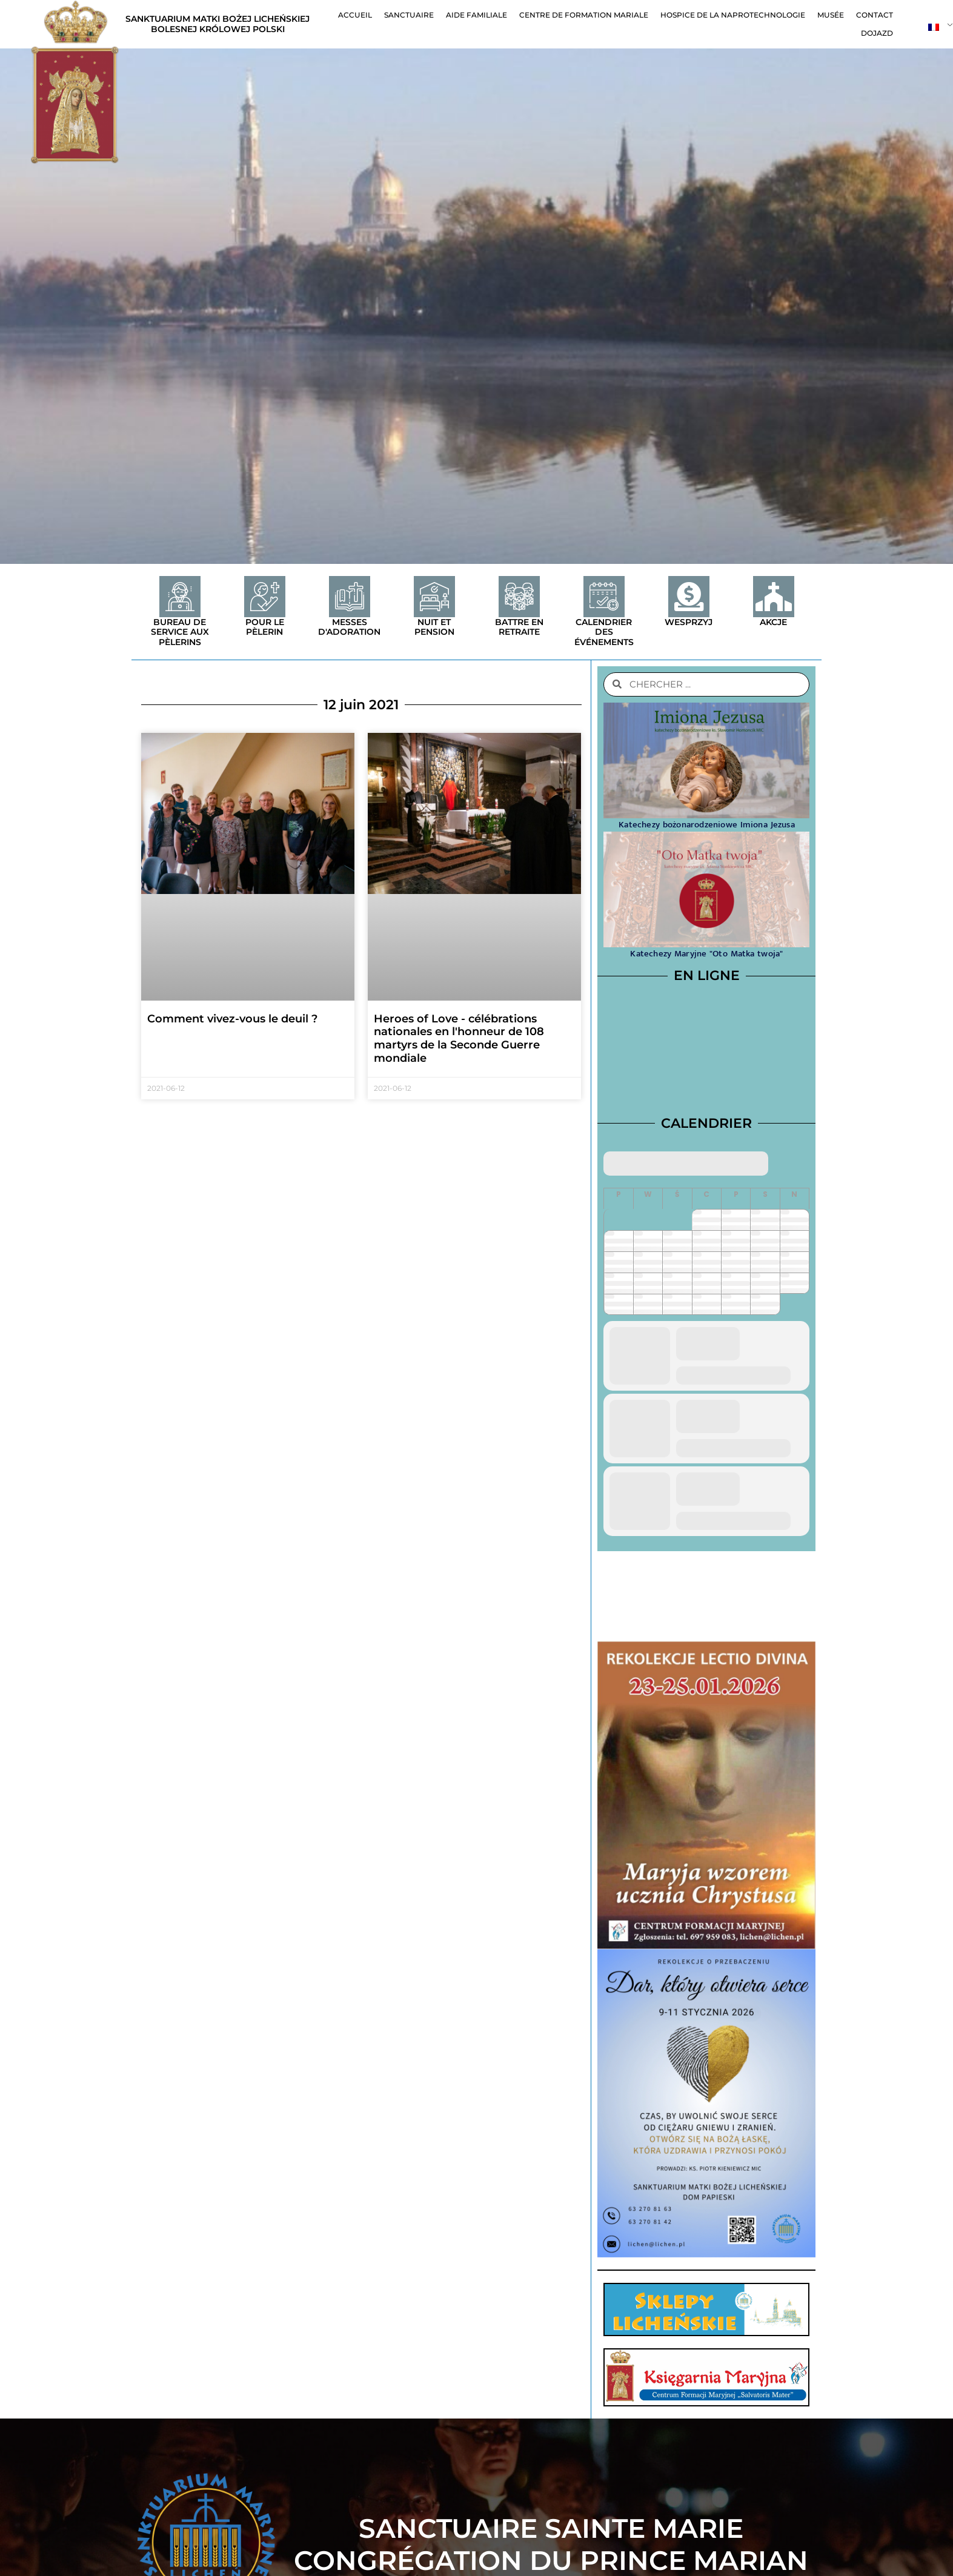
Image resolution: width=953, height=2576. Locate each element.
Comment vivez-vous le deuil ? (232, 1018)
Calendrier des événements (604, 632)
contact (874, 14)
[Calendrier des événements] (604, 596)
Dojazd (877, 33)
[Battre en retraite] (519, 596)
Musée (830, 14)
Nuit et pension (434, 627)
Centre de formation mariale (583, 14)
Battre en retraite (519, 627)
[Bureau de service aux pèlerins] (180, 596)
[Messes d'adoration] (349, 596)
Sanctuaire (409, 14)
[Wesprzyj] (688, 596)
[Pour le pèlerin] (264, 596)
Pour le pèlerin (264, 627)
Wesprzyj (688, 622)
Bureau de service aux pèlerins (180, 632)
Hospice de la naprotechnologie (732, 14)
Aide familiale (476, 14)
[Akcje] (773, 596)
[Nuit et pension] (434, 596)
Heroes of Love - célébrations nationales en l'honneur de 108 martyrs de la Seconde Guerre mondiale (459, 1038)
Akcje (773, 622)
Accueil (355, 14)
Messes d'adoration (349, 627)
